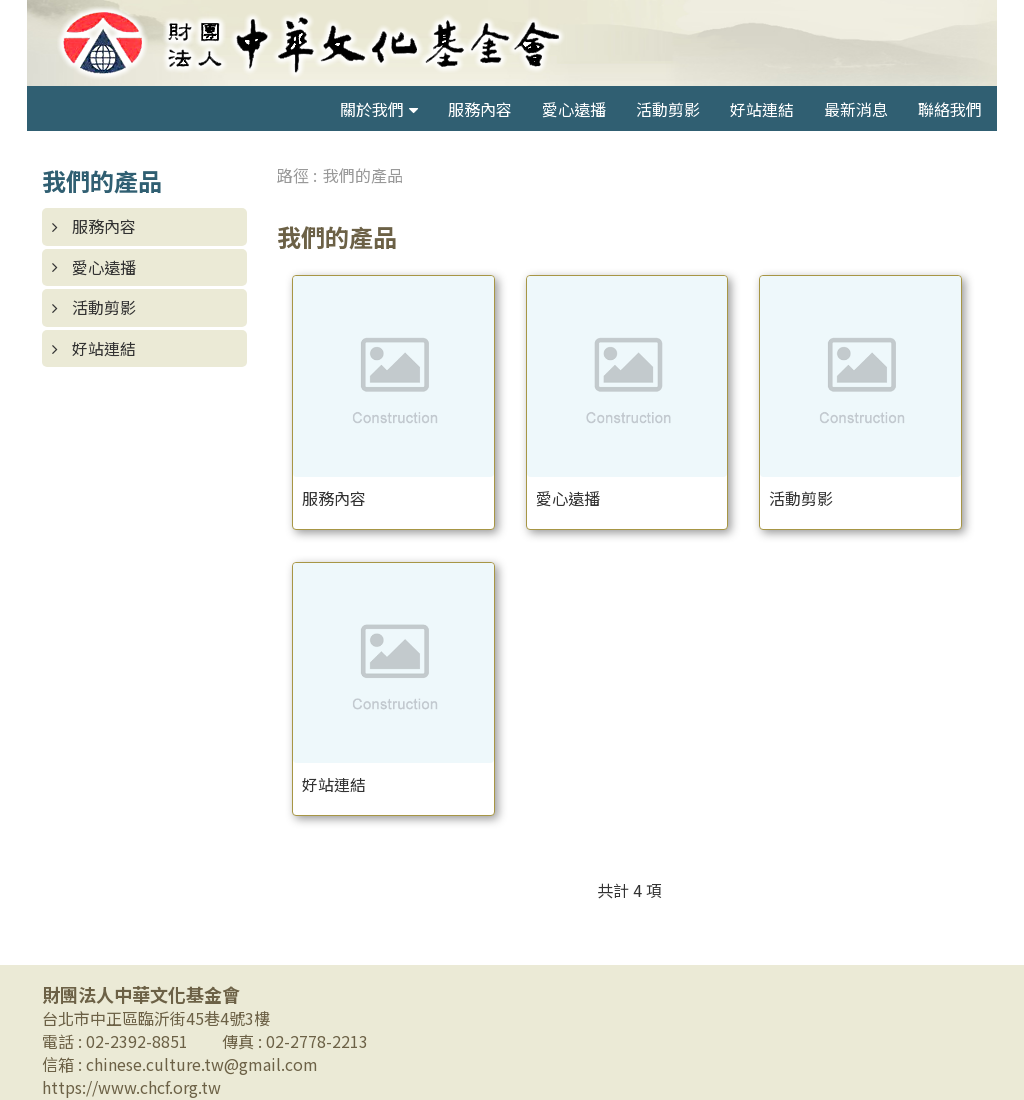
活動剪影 (668, 109)
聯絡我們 (950, 109)
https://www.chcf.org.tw (131, 1087)
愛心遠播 (574, 109)
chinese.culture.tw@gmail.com (202, 1064)
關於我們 (372, 109)
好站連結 (762, 109)
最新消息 (856, 109)
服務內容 (480, 109)
